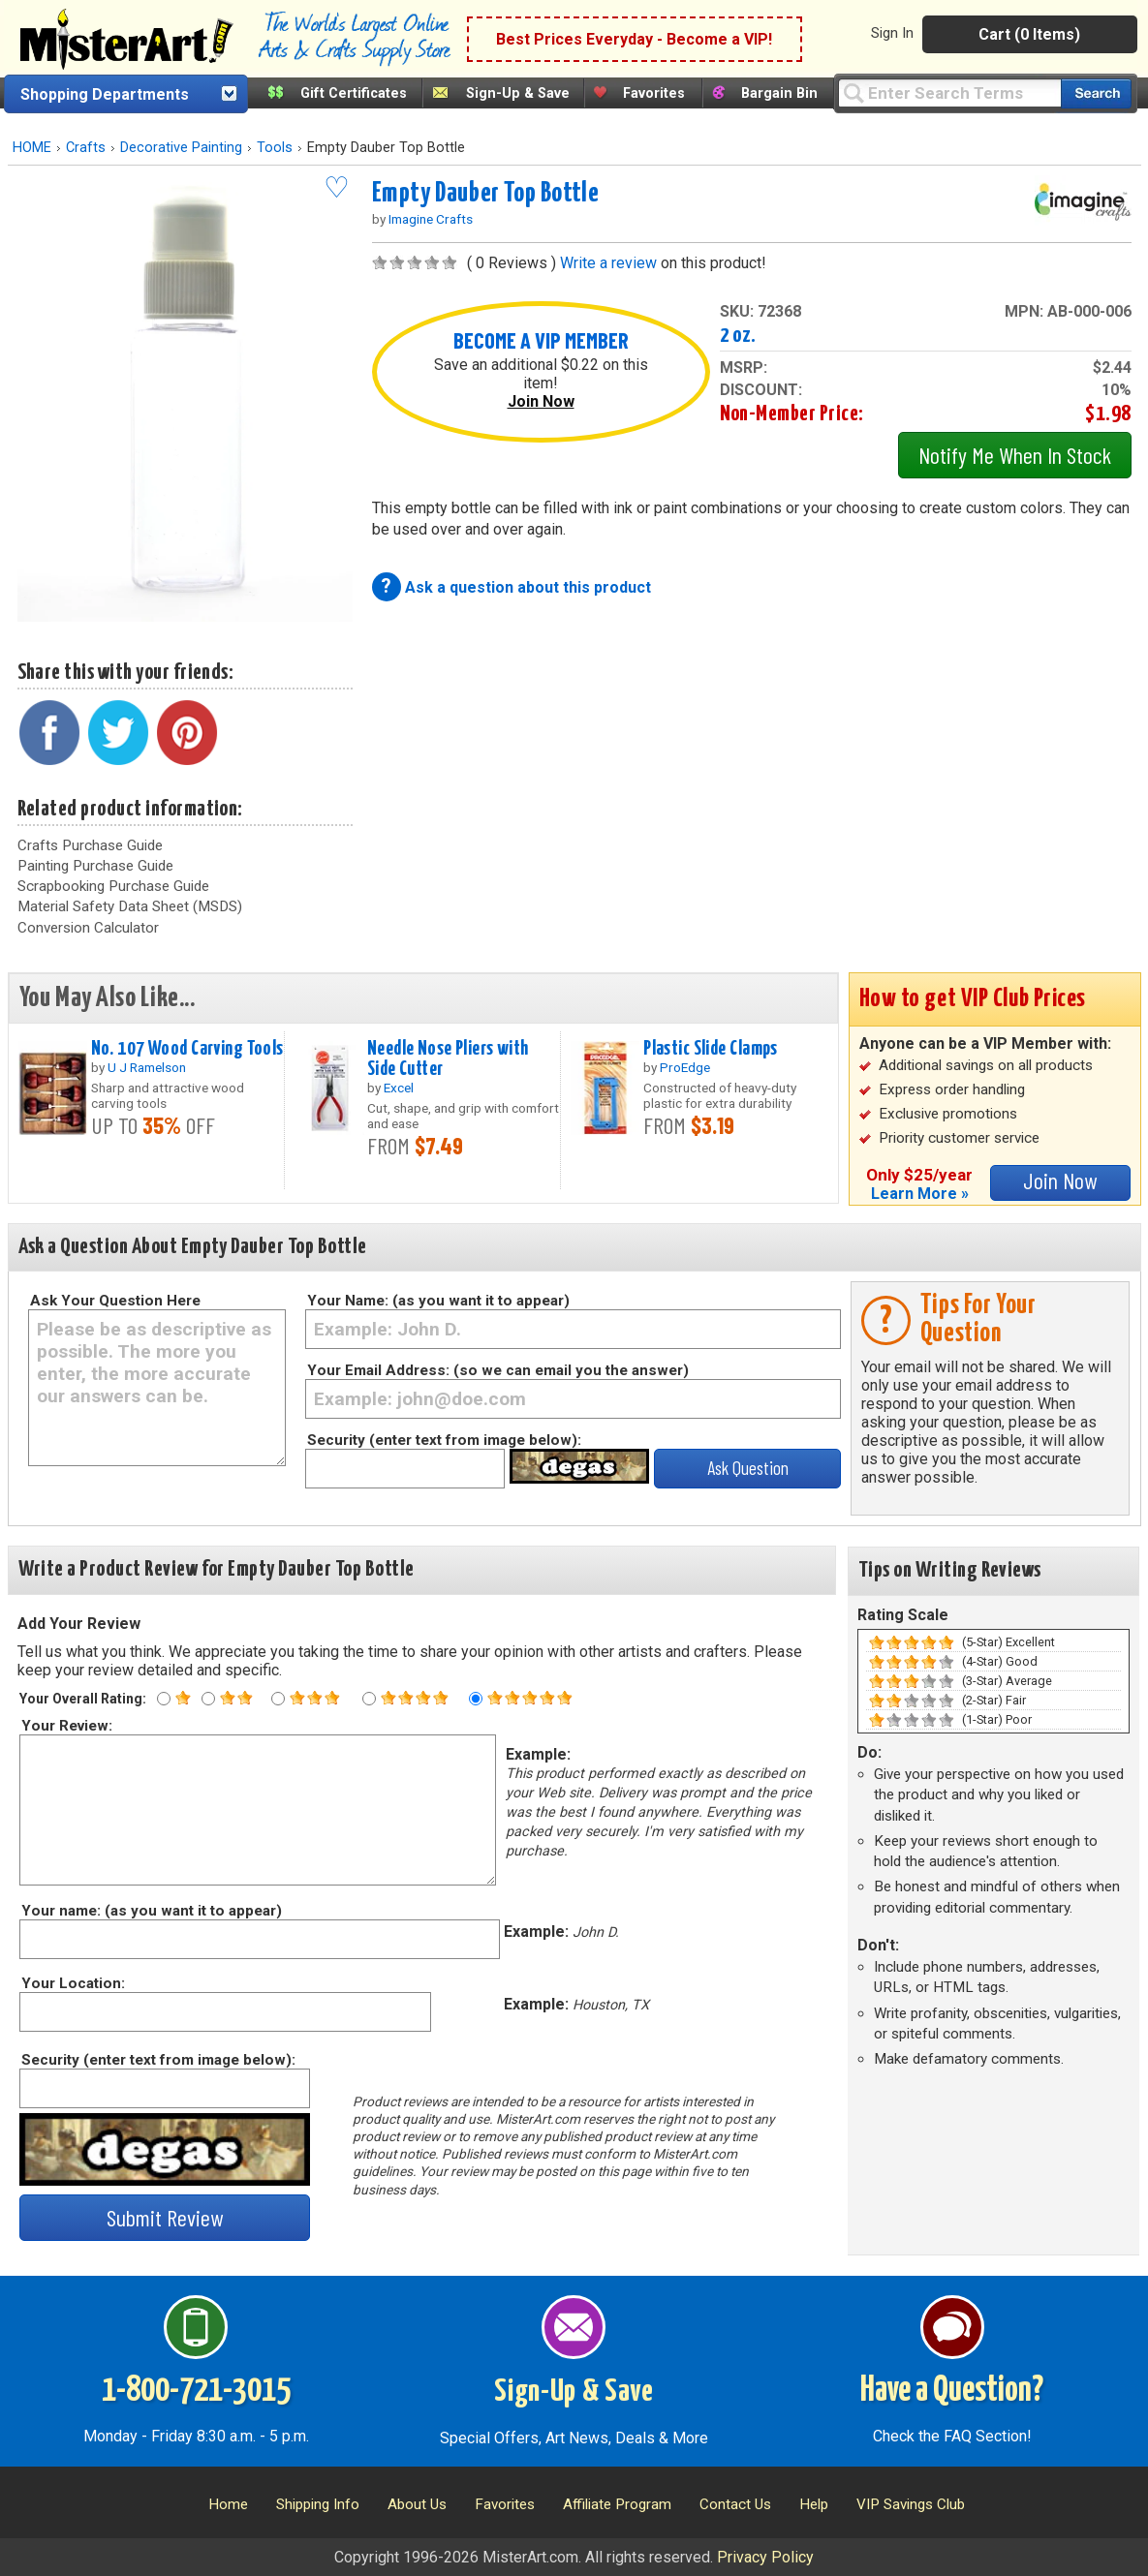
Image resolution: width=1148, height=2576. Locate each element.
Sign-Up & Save (518, 93)
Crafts (86, 147)
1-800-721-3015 (196, 2391)
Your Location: (72, 1983)
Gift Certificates (353, 93)
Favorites (654, 93)
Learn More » (920, 1193)
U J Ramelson (147, 1067)
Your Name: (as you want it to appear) (438, 1300)
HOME (32, 147)
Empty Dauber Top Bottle (486, 193)
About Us (417, 2504)
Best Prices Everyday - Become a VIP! (634, 39)
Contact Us (735, 2504)
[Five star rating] (475, 1698)
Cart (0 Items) (1029, 34)
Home (228, 2504)
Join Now (541, 401)
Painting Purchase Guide (95, 865)
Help (813, 2504)
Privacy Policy (765, 2557)
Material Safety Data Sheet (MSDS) (129, 906)
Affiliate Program (617, 2504)
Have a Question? (951, 2391)
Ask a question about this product (528, 587)
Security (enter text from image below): (444, 1440)
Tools (275, 147)
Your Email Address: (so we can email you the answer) (498, 1370)
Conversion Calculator (88, 927)
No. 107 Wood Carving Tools (187, 1048)
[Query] (949, 92)
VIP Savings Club (910, 2504)
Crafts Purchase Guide (90, 845)
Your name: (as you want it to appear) (150, 1910)
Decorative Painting (181, 147)
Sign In (892, 33)
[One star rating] (163, 1698)
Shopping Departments (104, 94)
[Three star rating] (278, 1698)
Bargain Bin (779, 93)
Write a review (608, 263)
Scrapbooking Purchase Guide (113, 886)
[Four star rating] (369, 1698)
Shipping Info (317, 2504)
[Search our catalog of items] (1096, 93)
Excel (399, 1087)
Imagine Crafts (430, 219)
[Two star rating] (208, 1698)
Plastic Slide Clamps (710, 1048)
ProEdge (685, 1067)
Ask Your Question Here (115, 1300)
